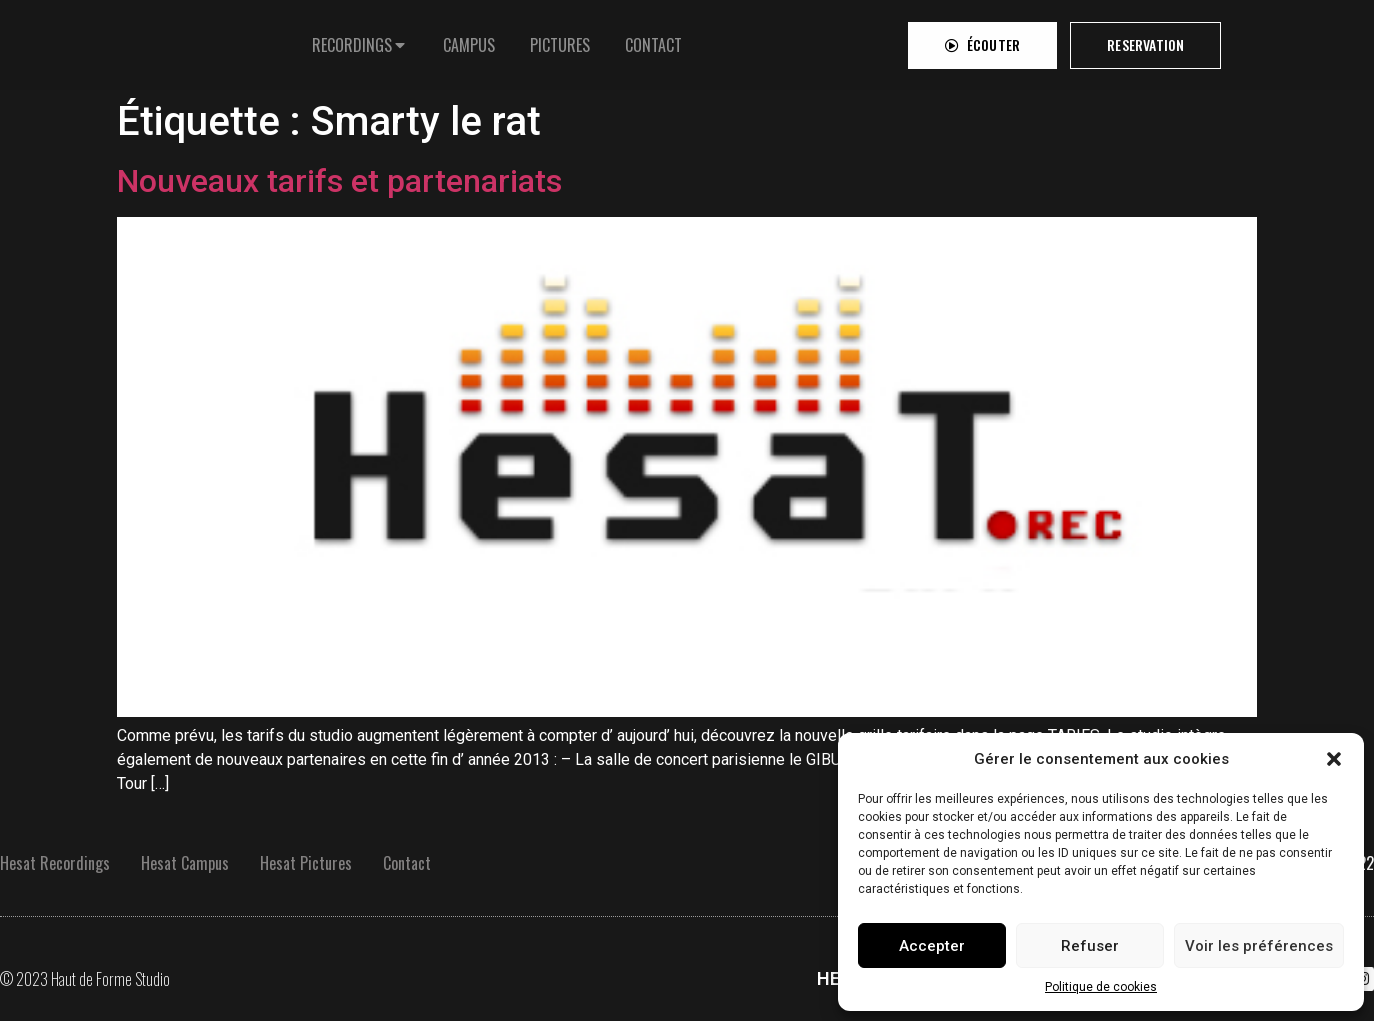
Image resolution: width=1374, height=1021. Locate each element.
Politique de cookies (1101, 987)
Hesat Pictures (306, 863)
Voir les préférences (1259, 946)
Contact (407, 863)
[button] (1334, 759)
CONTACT (653, 40)
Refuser (1090, 946)
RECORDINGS (352, 40)
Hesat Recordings (55, 863)
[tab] (360, 40)
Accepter (932, 946)
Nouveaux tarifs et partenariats (339, 181)
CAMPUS (469, 40)
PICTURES (560, 40)
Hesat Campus (185, 863)
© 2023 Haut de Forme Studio (85, 979)
